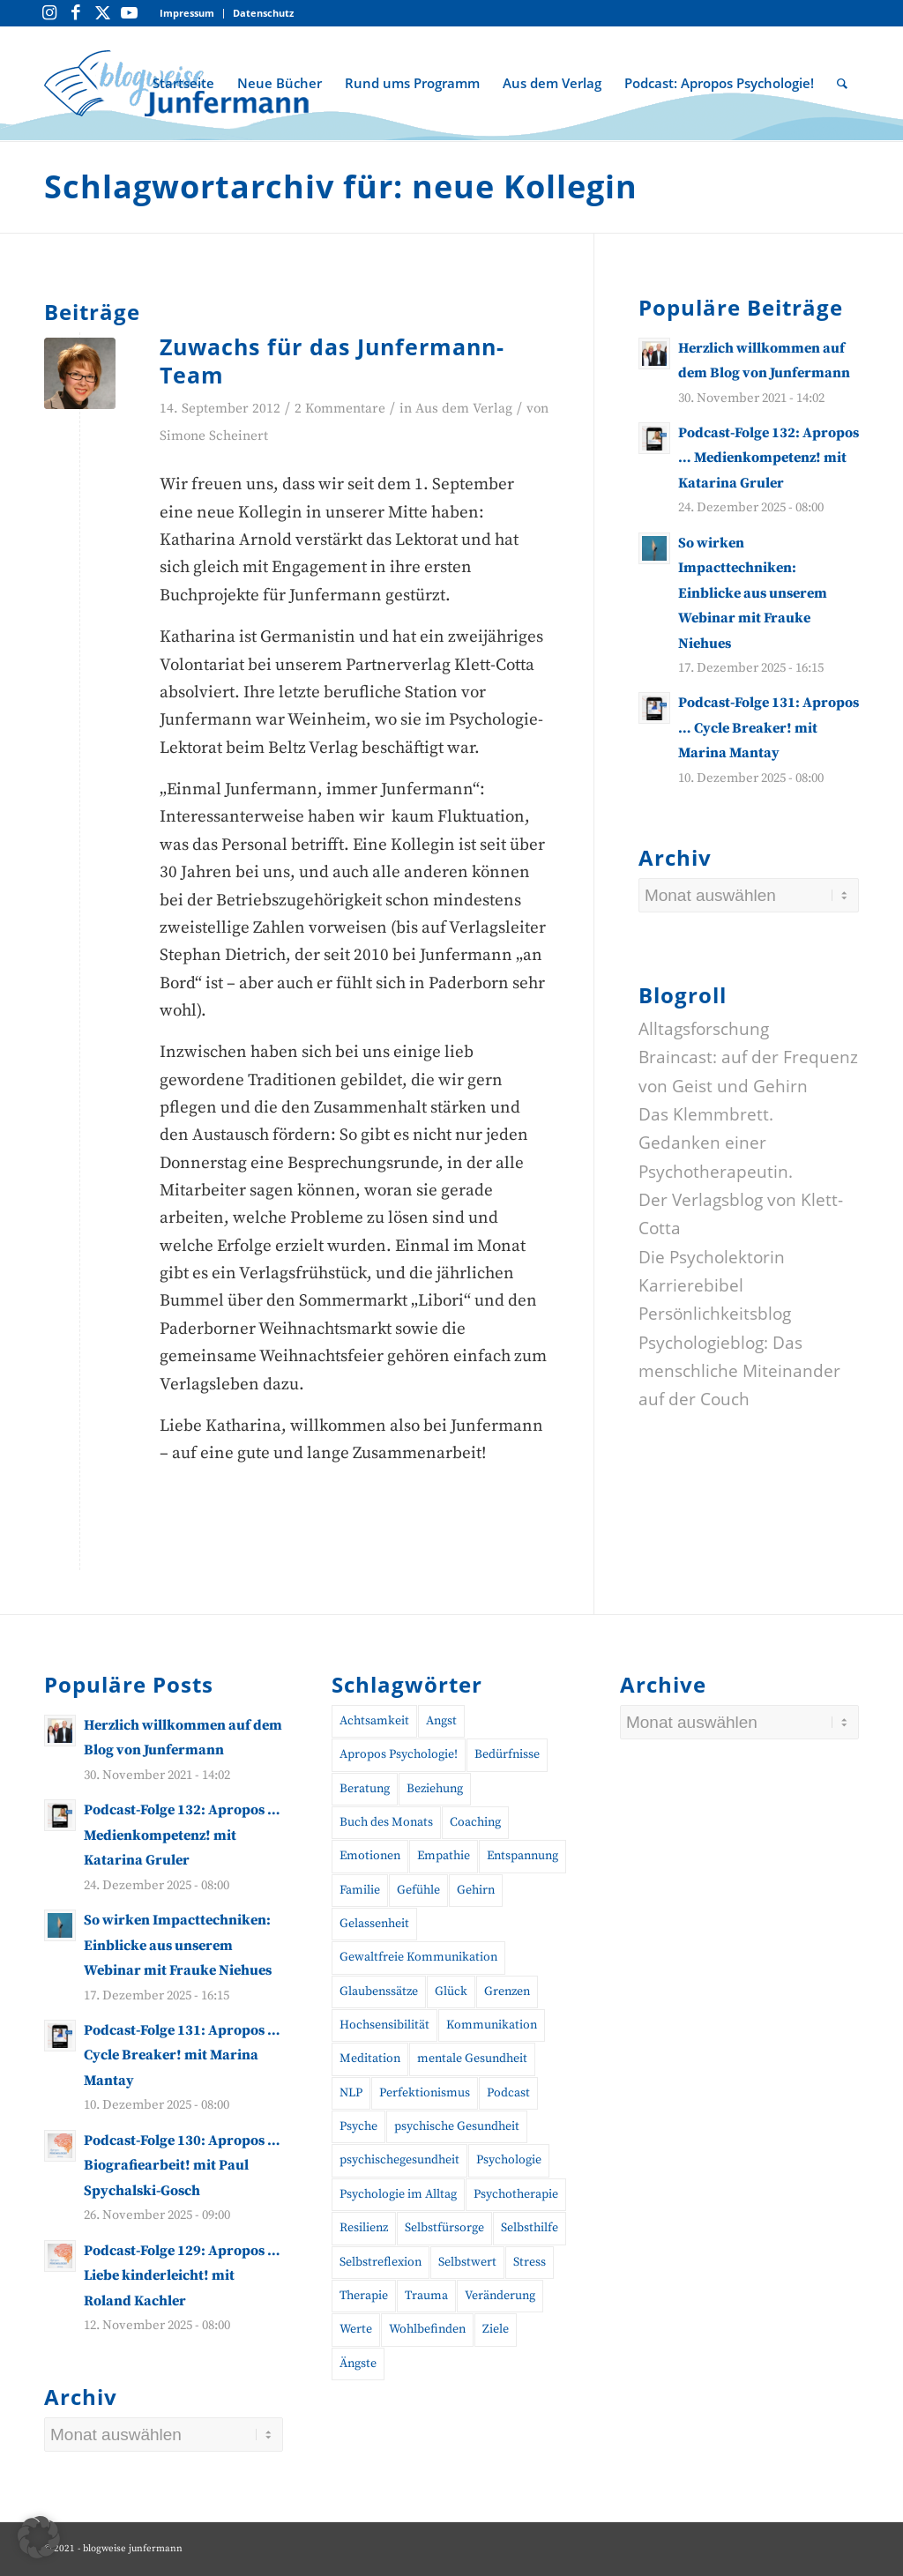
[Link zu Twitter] (102, 13)
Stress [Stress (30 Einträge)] (529, 2262)
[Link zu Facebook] (76, 13)
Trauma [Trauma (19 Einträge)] (426, 2296)
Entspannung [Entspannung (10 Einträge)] (522, 1856)
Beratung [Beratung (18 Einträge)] (365, 1789)
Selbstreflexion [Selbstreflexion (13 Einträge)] (381, 2262)
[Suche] (842, 83)
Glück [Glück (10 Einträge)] (451, 1991)
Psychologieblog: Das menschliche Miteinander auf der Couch (739, 1371)
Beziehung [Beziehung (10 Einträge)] (435, 1789)
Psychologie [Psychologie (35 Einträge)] (508, 2160)
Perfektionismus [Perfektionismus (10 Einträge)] (424, 2093)
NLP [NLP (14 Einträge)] (351, 2093)
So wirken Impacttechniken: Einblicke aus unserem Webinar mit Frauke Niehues (752, 593)
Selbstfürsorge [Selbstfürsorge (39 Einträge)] (444, 2228)
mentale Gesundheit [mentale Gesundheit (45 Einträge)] (472, 2058)
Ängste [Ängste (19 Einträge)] (358, 2363)
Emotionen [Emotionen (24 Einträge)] (370, 1856)
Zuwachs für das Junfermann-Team (332, 361)
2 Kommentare (340, 408)
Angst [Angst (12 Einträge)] (441, 1721)
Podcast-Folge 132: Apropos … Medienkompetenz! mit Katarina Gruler (768, 458)
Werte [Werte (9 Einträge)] (356, 2329)
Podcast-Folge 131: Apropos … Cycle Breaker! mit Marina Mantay (768, 728)
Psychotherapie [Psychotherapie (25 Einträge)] (516, 2194)
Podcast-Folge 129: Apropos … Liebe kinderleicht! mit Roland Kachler (182, 2276)
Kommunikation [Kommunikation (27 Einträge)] (491, 2025)
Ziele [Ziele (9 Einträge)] (495, 2329)
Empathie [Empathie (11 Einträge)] (443, 1856)
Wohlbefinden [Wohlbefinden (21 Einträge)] (427, 2329)
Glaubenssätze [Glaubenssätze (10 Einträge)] (379, 1991)
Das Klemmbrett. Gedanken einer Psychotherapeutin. (715, 1143)
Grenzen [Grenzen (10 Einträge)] (507, 1991)
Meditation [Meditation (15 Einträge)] (370, 2058)
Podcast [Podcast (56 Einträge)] (508, 2093)
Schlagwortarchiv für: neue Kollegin (341, 186)
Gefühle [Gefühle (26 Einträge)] (418, 1890)
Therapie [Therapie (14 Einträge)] (364, 2296)
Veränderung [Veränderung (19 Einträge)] (500, 2296)
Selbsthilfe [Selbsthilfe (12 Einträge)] (529, 2228)
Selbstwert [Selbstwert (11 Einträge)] (467, 2262)
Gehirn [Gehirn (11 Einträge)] (476, 1890)
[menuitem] (187, 14)
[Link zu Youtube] (129, 13)
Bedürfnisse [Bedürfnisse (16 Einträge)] (507, 1754)
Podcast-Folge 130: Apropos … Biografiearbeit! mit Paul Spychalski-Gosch (182, 2166)
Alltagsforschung (703, 1028)
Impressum (187, 12)
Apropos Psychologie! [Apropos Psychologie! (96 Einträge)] (399, 1754)
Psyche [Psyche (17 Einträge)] (358, 2126)
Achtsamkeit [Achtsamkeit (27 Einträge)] (374, 1721)
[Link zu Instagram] (49, 13)
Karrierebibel (690, 1285)
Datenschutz (263, 12)
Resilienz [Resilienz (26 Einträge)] (364, 2228)
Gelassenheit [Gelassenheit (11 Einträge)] (374, 1924)
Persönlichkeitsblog (714, 1313)
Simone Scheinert (214, 436)
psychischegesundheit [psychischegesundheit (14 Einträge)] (399, 2160)
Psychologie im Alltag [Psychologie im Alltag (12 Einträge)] (398, 2194)
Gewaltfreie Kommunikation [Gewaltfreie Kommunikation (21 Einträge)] (418, 1957)
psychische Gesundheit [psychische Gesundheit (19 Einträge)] (456, 2126)
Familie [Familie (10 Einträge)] (360, 1890)
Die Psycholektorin (711, 1257)
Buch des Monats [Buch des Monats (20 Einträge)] (386, 1822)
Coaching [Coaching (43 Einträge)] (475, 1822)
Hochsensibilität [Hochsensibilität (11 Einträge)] (384, 2025)
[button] (39, 2537)
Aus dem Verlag (463, 408)
